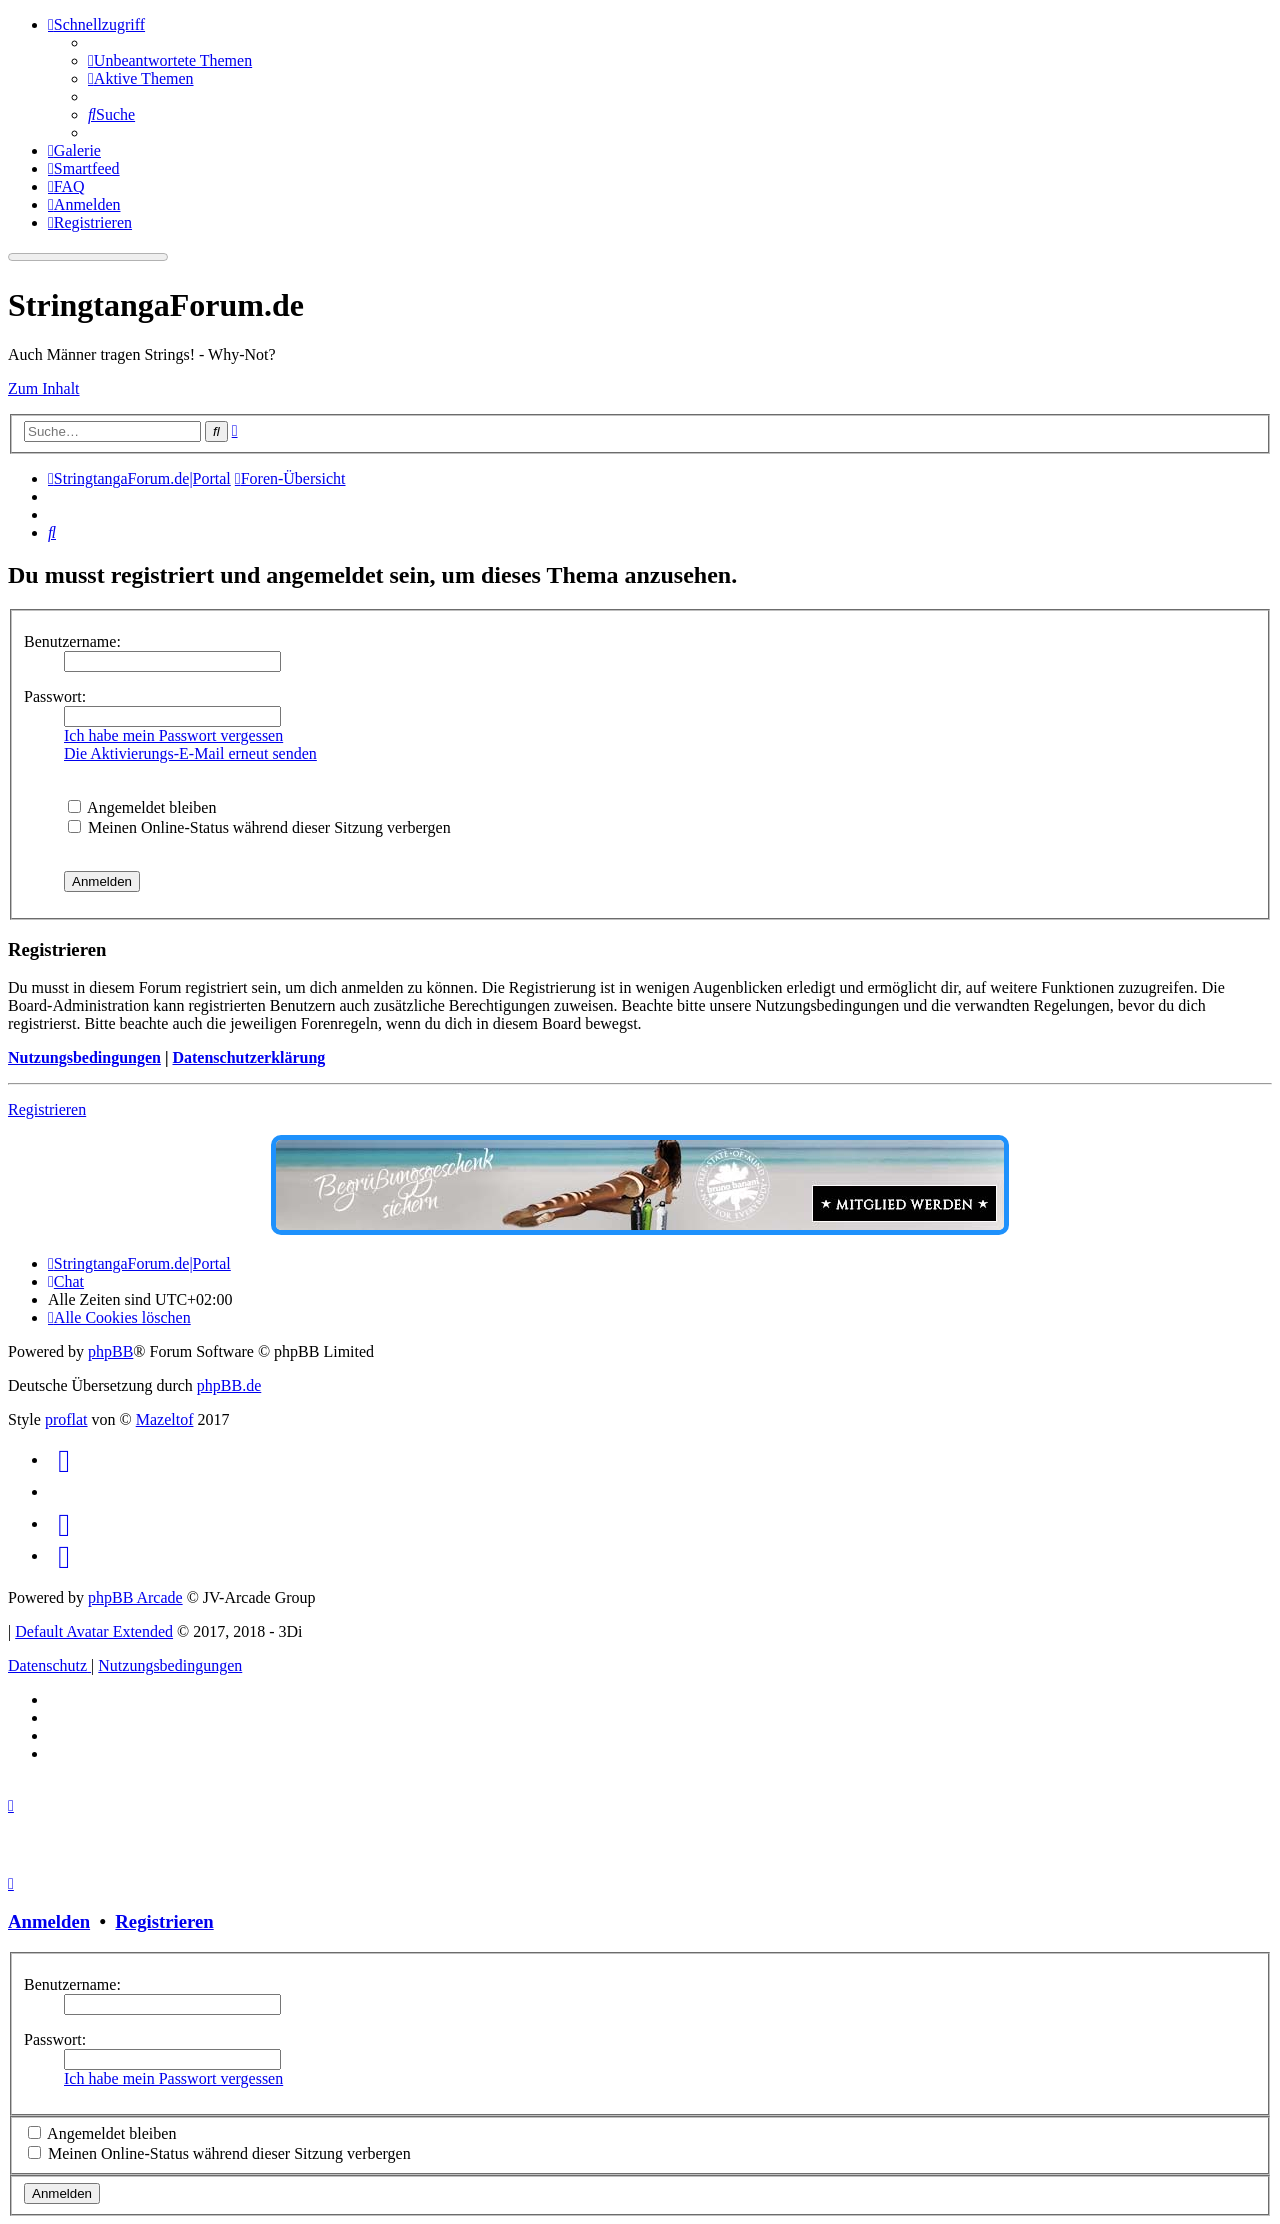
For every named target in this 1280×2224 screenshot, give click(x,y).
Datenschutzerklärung (248, 1057)
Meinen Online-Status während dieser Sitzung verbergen (259, 827)
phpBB (110, 1351)
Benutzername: (72, 641)
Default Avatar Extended (94, 1631)
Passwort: (55, 696)
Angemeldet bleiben (142, 807)
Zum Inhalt (44, 388)
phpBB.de (229, 1385)
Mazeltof (165, 1419)
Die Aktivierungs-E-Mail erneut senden (190, 753)
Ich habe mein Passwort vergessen (173, 735)
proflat (66, 1419)
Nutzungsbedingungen (84, 1057)
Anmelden (49, 1921)
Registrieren (47, 1109)
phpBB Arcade (135, 1597)
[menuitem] (170, 60)
